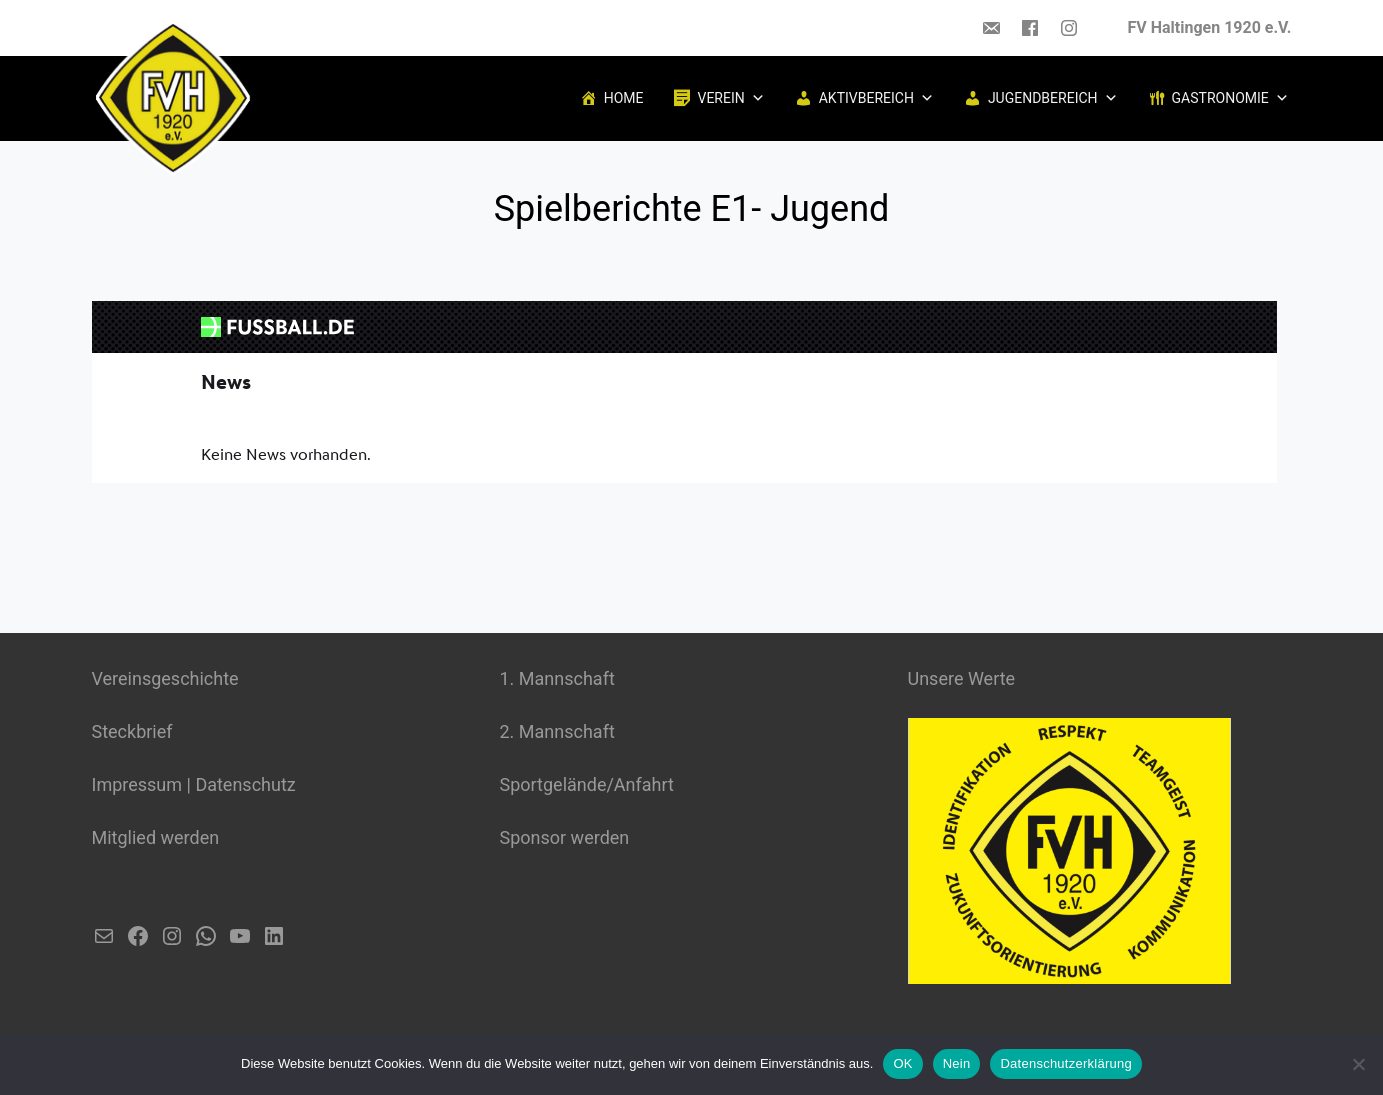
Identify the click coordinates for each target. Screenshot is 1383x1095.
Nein (957, 1063)
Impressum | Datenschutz (194, 784)
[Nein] (1358, 1064)
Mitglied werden (156, 837)
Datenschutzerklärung (1065, 1063)
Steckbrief (132, 731)
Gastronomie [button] (1230, 98)
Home (624, 98)
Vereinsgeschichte (165, 678)
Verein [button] (730, 98)
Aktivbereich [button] (876, 98)
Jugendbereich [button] (1053, 98)
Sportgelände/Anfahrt (587, 784)
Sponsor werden (565, 837)
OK (902, 1063)
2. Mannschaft (557, 731)
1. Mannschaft (557, 678)
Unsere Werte (962, 678)
